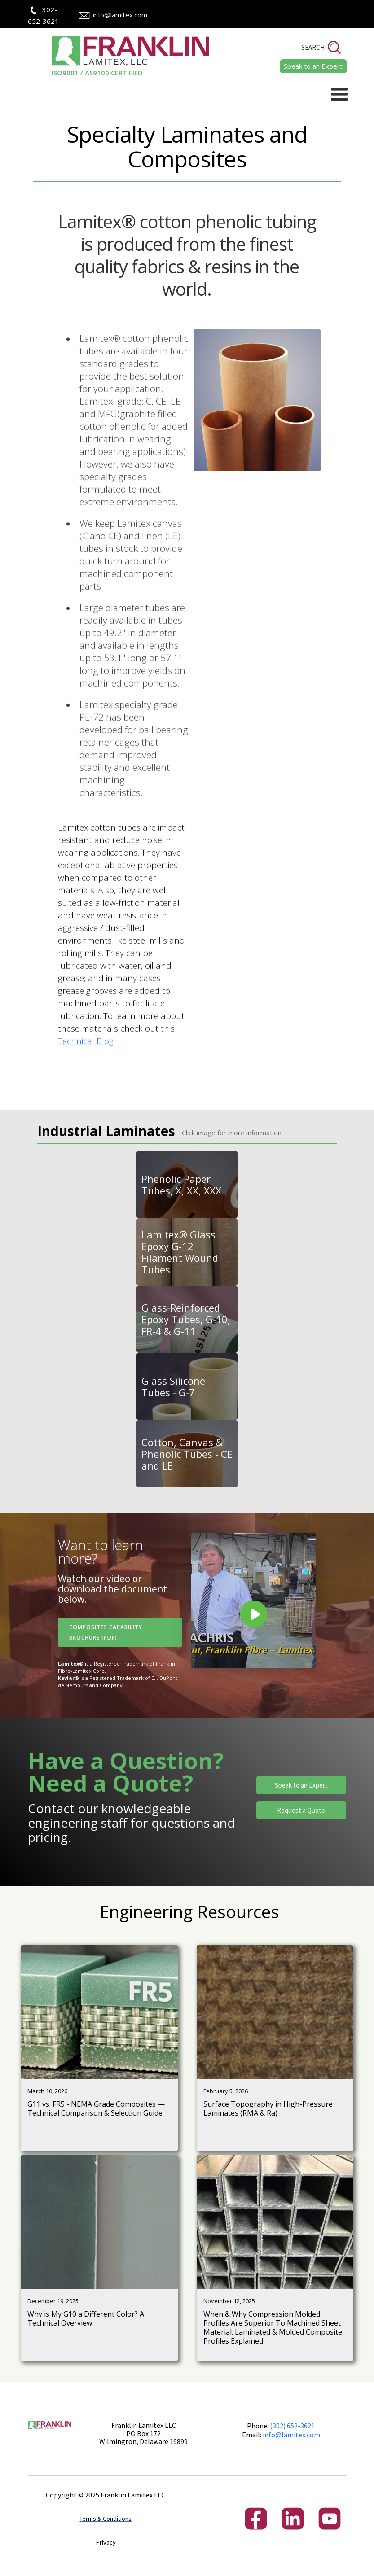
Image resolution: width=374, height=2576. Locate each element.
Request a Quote (301, 1810)
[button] (339, 94)
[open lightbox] (253, 1600)
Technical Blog (86, 1080)
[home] (118, 56)
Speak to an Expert (301, 1785)
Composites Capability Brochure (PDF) (105, 1632)
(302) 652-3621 (292, 2425)
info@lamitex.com (120, 14)
